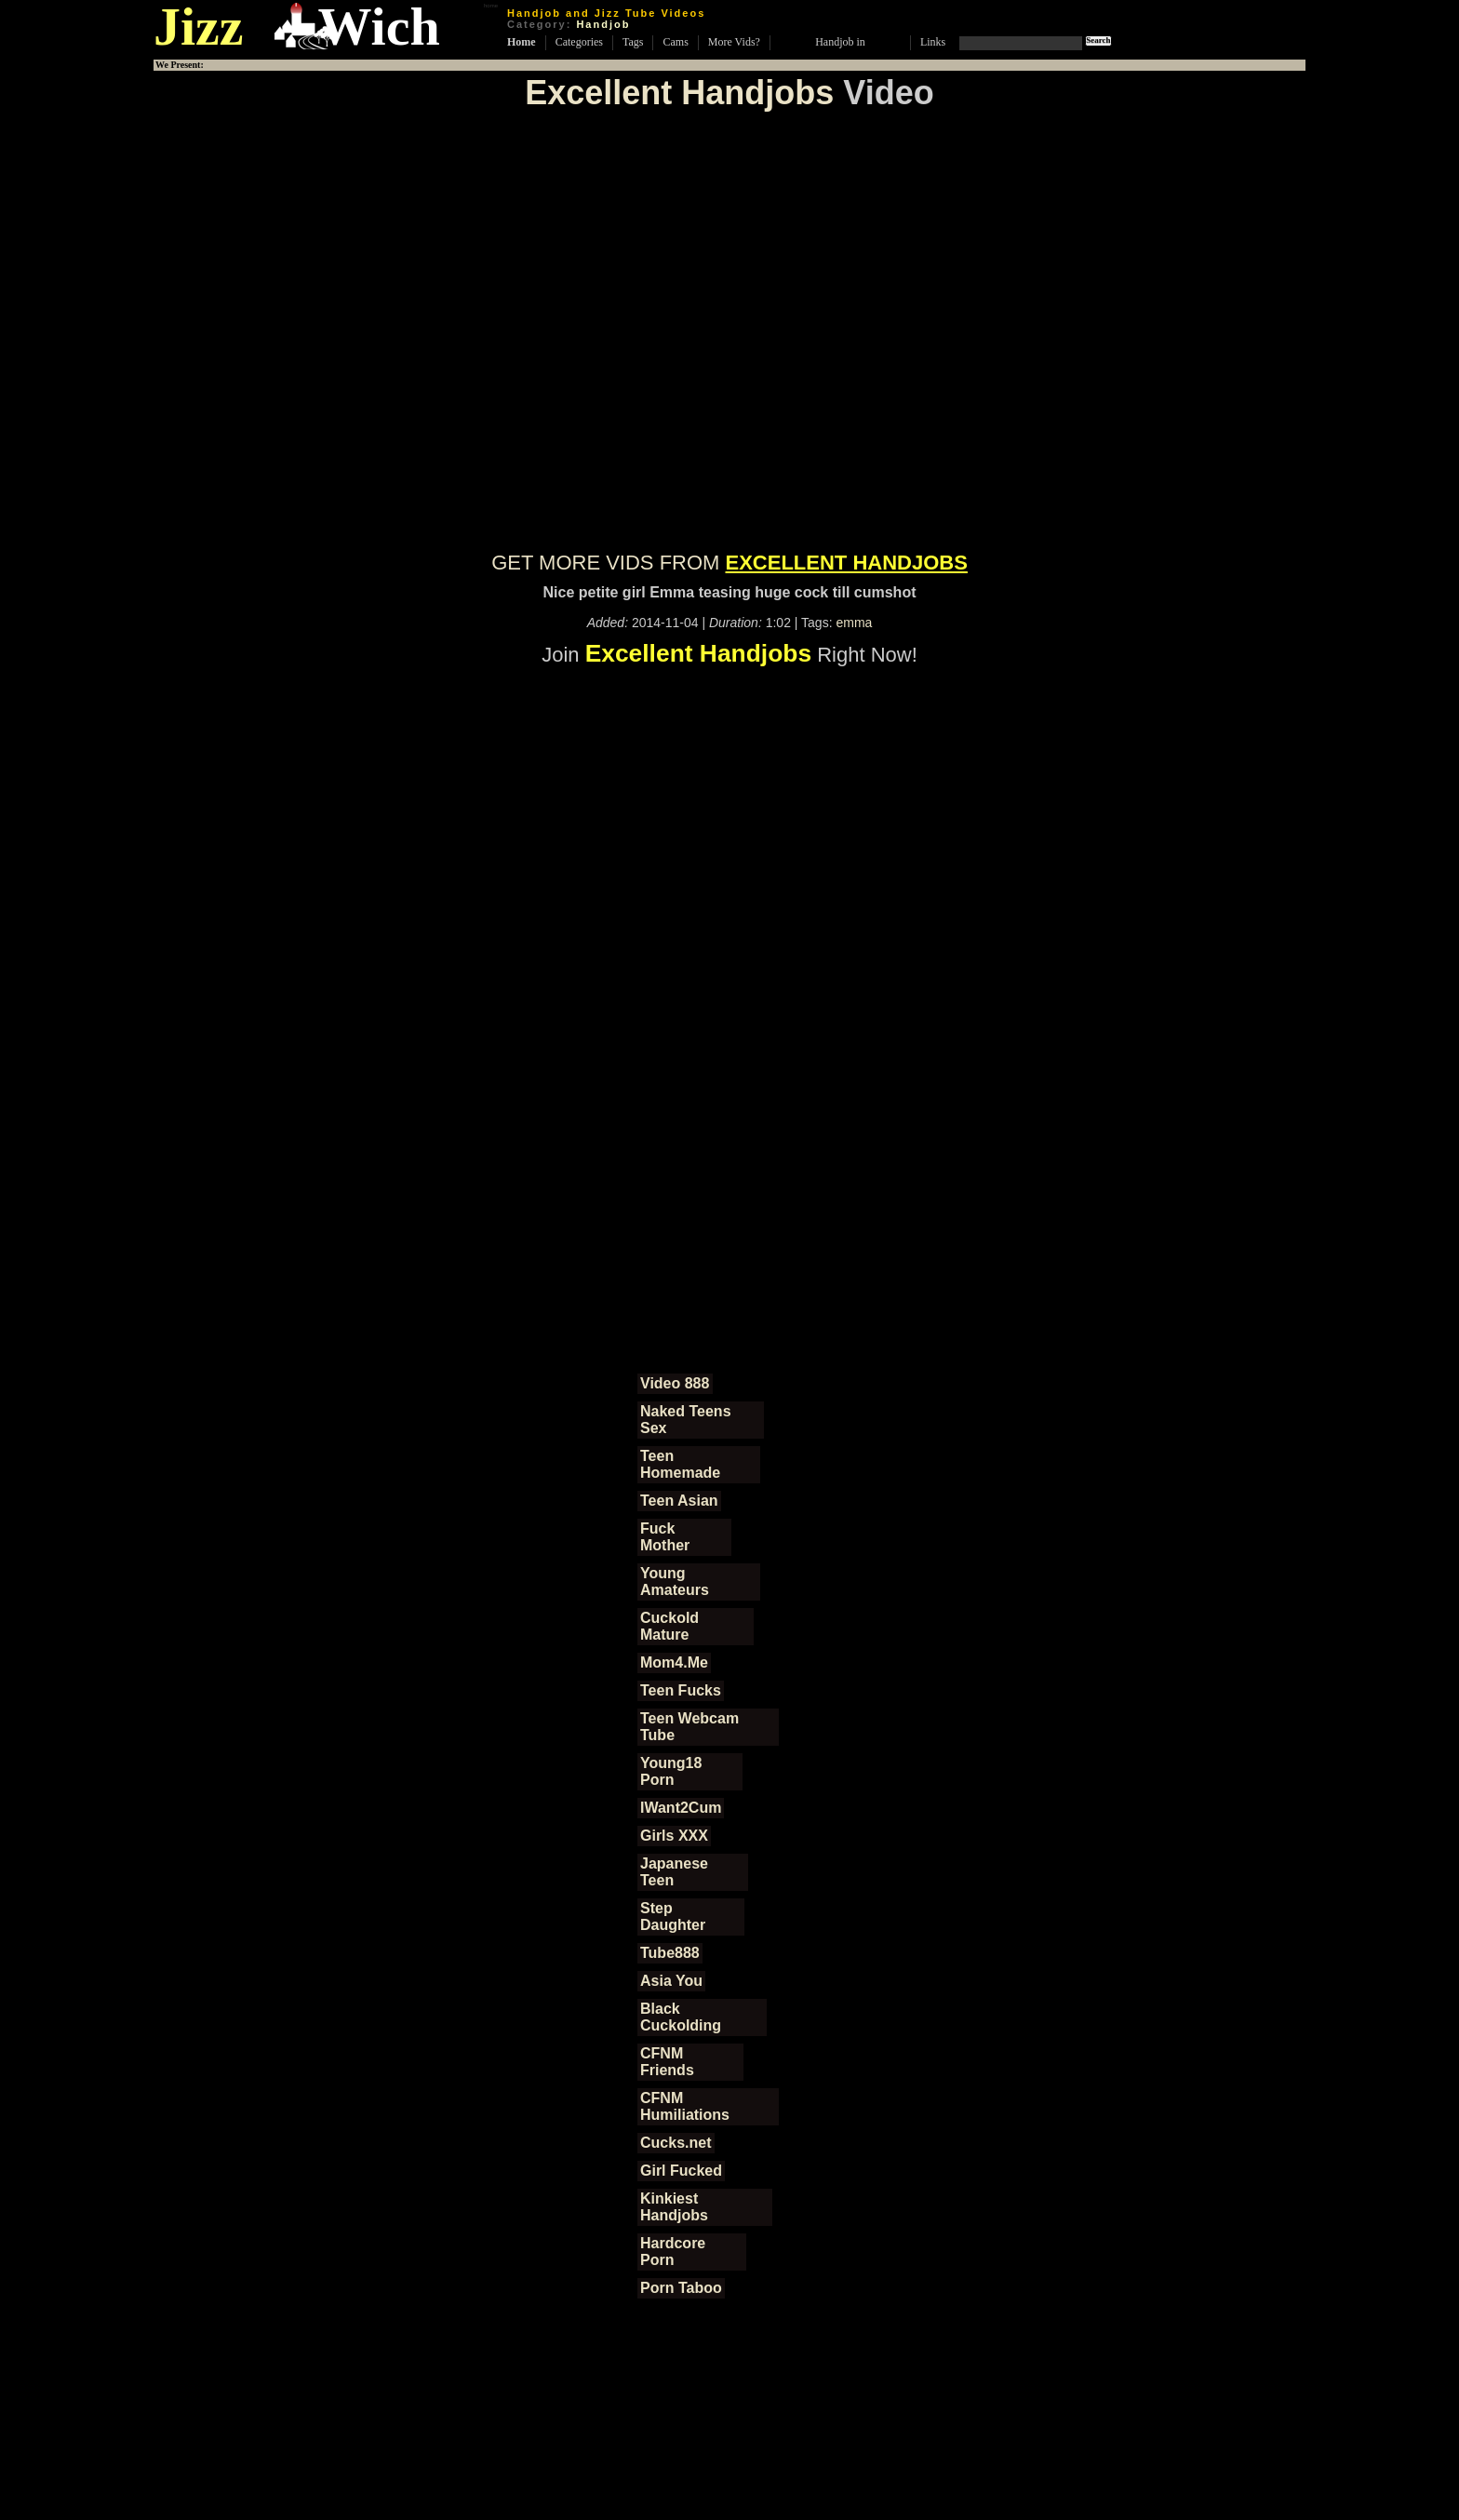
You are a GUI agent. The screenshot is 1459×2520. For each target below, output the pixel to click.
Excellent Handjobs (679, 93)
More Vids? (734, 41)
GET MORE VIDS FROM (729, 562)
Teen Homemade (680, 1464)
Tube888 (670, 1953)
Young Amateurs (674, 1581)
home (491, 5)
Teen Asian (679, 1500)
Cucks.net (675, 2143)
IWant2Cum (680, 1808)
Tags (633, 41)
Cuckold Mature (669, 1626)
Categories (579, 41)
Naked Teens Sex (685, 1419)
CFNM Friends (667, 2061)
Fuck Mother (664, 1537)
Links (932, 41)
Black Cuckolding (680, 2017)
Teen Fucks (680, 1690)
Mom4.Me (674, 1662)
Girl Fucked (681, 2170)
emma (854, 622)
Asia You (671, 1981)
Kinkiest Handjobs (674, 2207)
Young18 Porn (671, 1771)
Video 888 (674, 1383)
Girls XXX (674, 1835)
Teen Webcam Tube (689, 1726)
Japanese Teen (674, 1872)
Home (521, 41)
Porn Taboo (681, 2288)
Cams (675, 41)
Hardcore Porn (672, 2251)
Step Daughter (672, 1916)
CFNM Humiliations (685, 2106)
